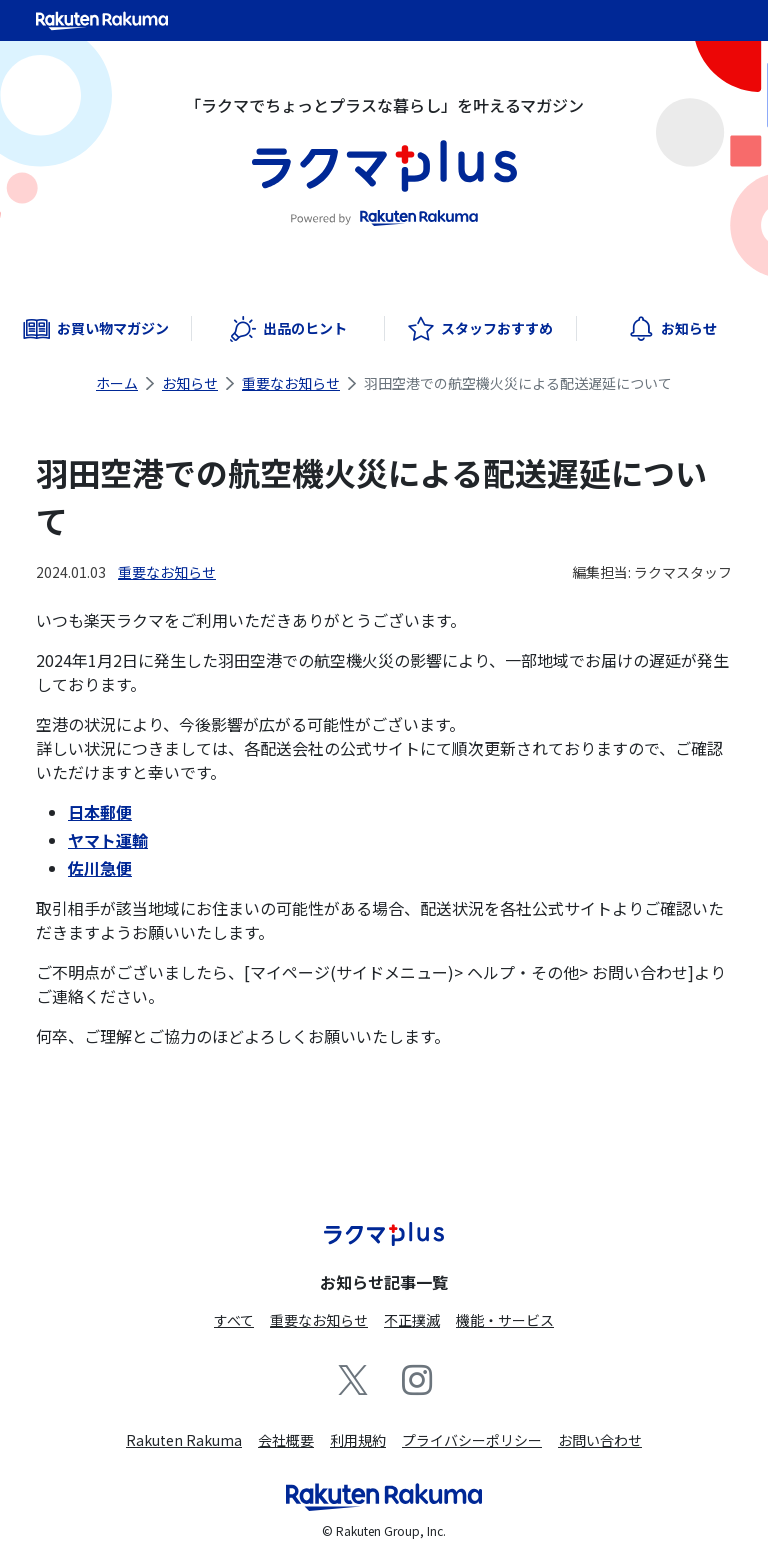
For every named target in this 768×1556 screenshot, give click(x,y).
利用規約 (358, 1440)
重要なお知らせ (291, 383)
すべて (234, 1320)
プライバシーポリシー (472, 1440)
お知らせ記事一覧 (384, 1282)
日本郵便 (100, 812)
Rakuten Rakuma (184, 1440)
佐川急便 (100, 868)
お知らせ (190, 383)
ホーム (117, 383)
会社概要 (286, 1440)
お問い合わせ (600, 1440)
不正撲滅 (412, 1320)
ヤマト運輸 (108, 840)
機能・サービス (505, 1320)
